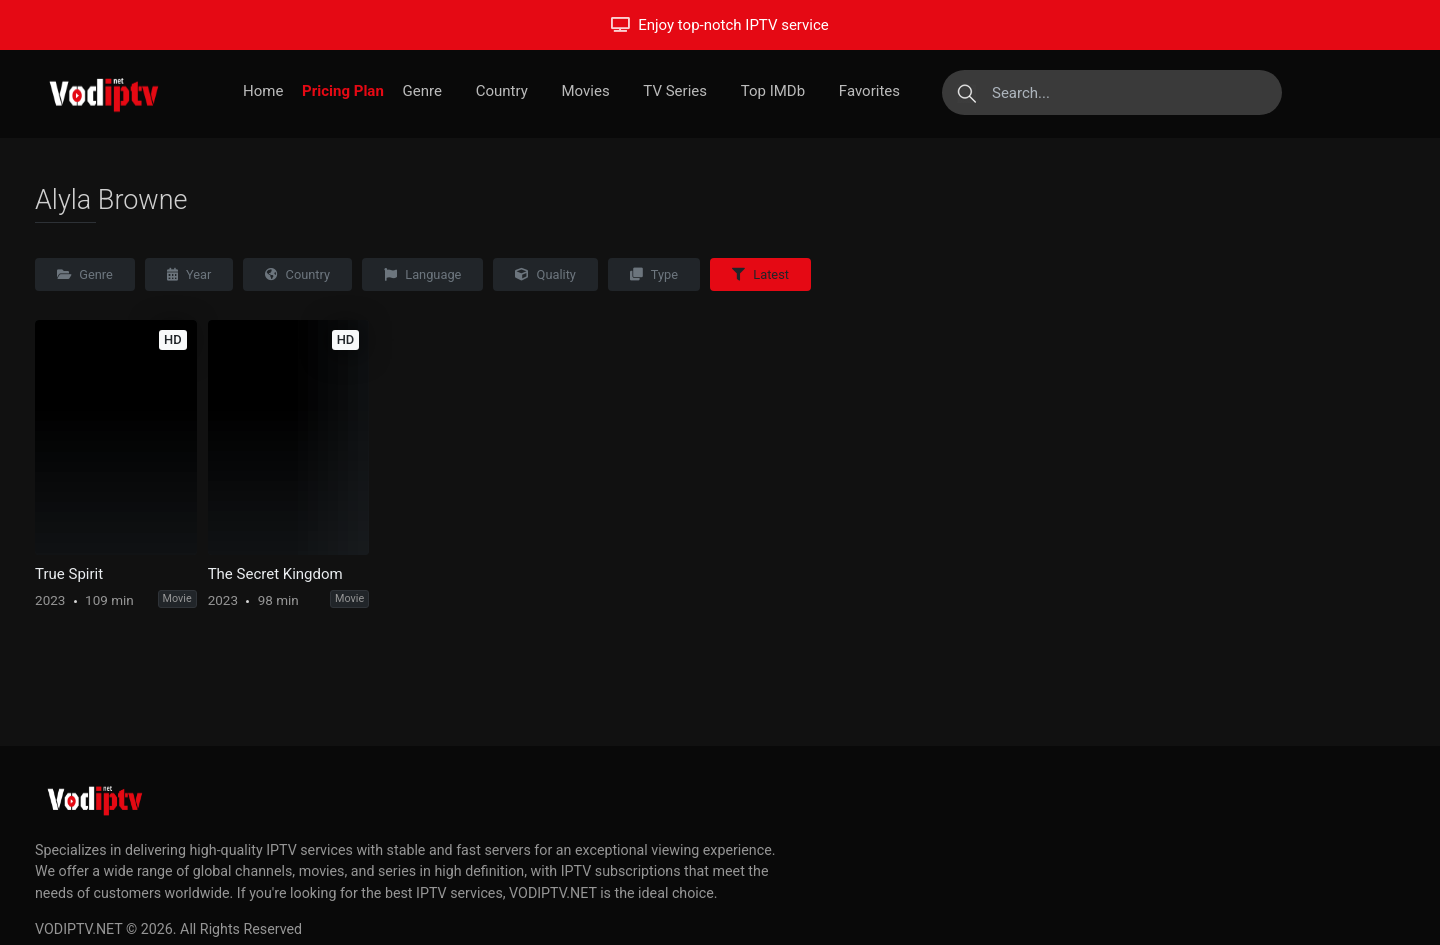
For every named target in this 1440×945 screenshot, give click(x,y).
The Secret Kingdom (275, 574)
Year (189, 274)
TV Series (675, 91)
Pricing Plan (343, 91)
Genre (422, 91)
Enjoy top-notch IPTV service (720, 25)
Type (654, 274)
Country (502, 91)
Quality (545, 274)
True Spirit (69, 574)
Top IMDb (773, 91)
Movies (585, 91)
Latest (760, 274)
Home (263, 91)
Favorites (869, 91)
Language (422, 274)
